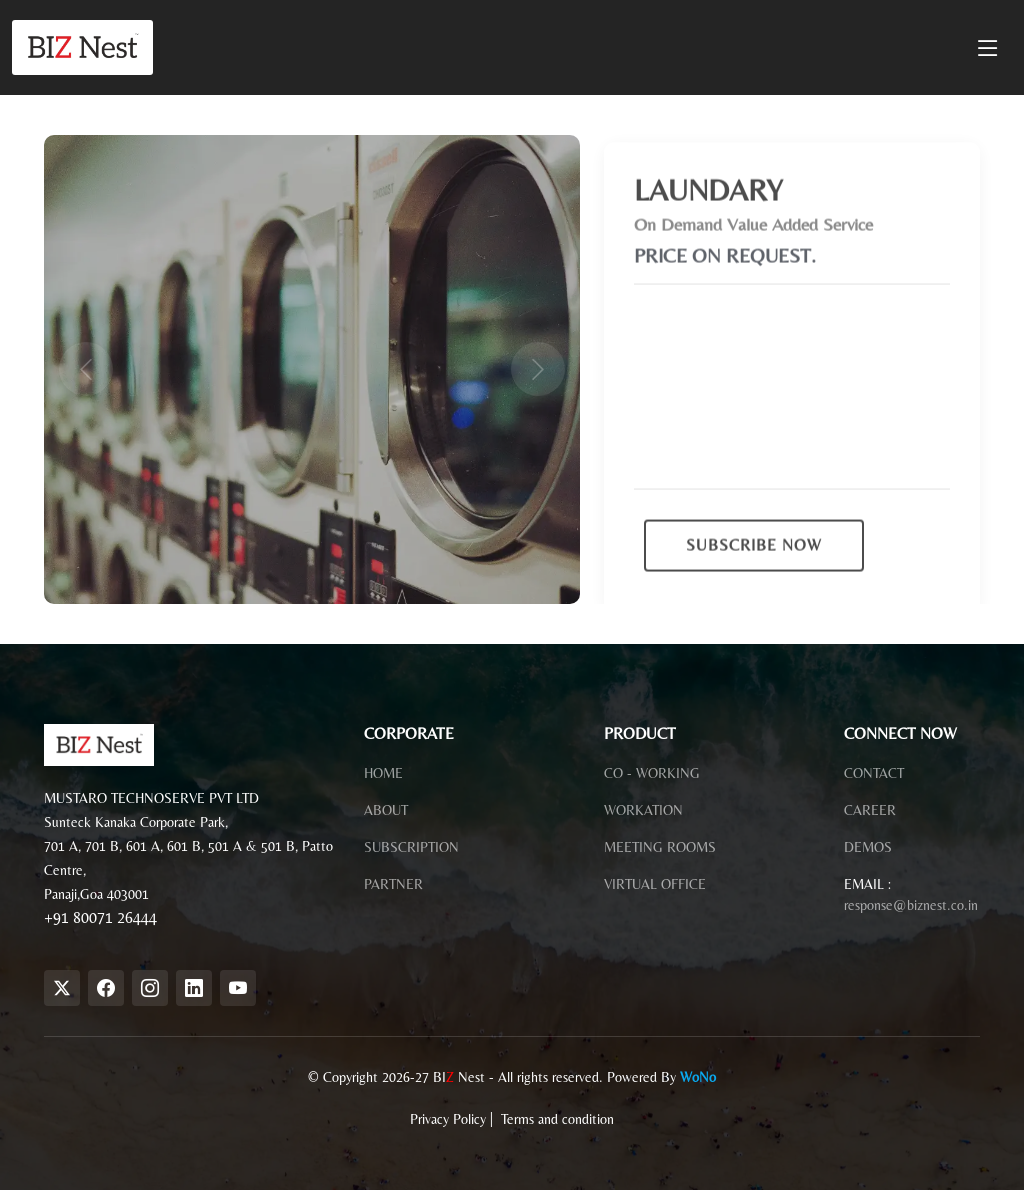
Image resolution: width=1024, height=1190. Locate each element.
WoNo (698, 1077)
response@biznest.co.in (911, 905)
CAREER (870, 810)
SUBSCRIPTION (411, 847)
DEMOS (868, 847)
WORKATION (643, 810)
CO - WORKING (652, 773)
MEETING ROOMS (660, 847)
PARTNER (393, 884)
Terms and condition (557, 1119)
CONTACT (874, 773)
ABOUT (386, 810)
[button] (84, 369)
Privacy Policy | (453, 1119)
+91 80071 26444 (100, 917)
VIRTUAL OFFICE (655, 884)
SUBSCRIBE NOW (754, 559)
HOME (383, 773)
